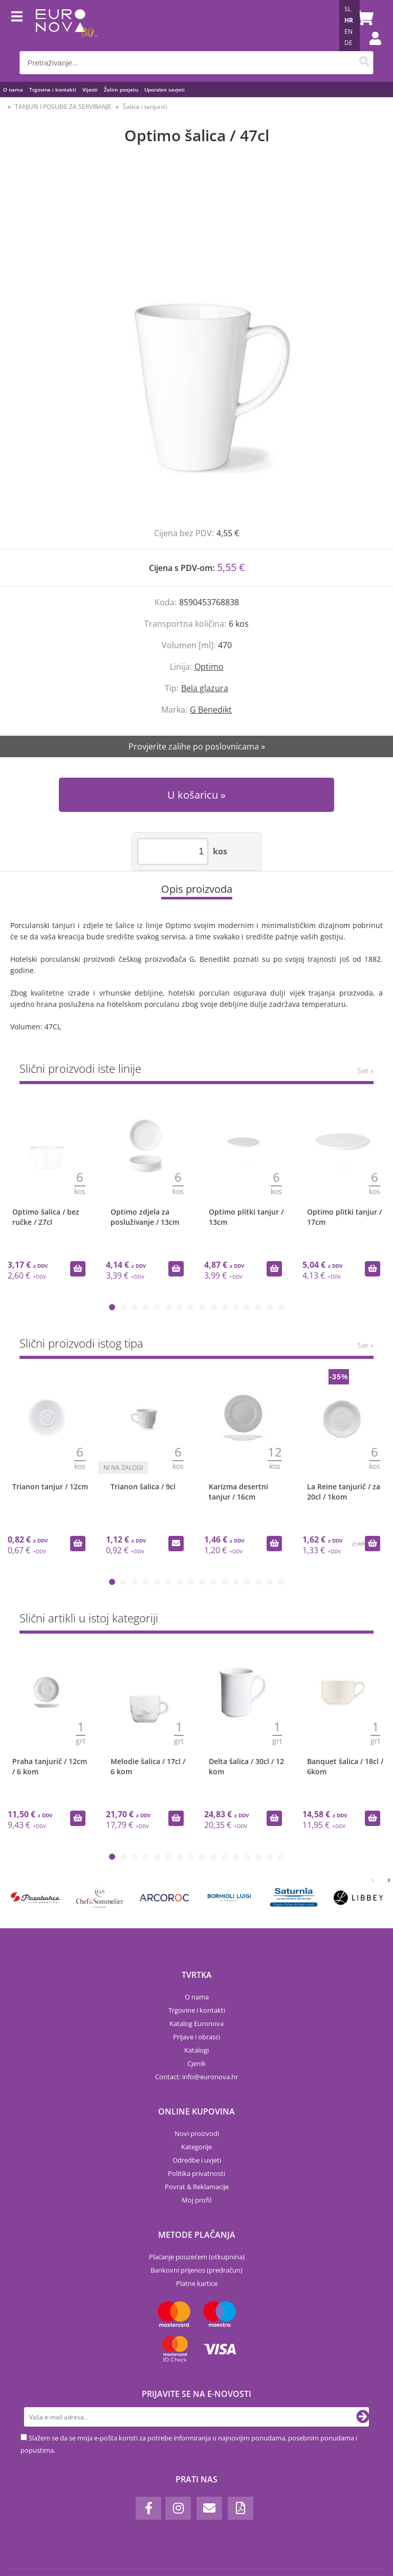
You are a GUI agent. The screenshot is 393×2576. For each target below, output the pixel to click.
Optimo (209, 666)
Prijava (370, 49)
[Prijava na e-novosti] (363, 2417)
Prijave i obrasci (196, 2036)
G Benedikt (211, 709)
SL (347, 9)
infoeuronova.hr (210, 2076)
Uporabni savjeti (164, 89)
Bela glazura (204, 688)
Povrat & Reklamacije (197, 2186)
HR (348, 20)
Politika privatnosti (196, 2173)
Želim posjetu (121, 89)
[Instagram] (178, 2508)
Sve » (365, 1070)
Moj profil (196, 2200)
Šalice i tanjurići (145, 106)
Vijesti (90, 89)
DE (348, 42)
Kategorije (196, 2146)
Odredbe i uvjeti (196, 2160)
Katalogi (196, 2050)
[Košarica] (363, 18)
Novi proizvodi (196, 2133)
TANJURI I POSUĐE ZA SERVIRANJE (63, 106)
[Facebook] (148, 2508)
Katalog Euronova (196, 2023)
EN (348, 31)
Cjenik (196, 2063)
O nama (13, 89)
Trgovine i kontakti (52, 89)
